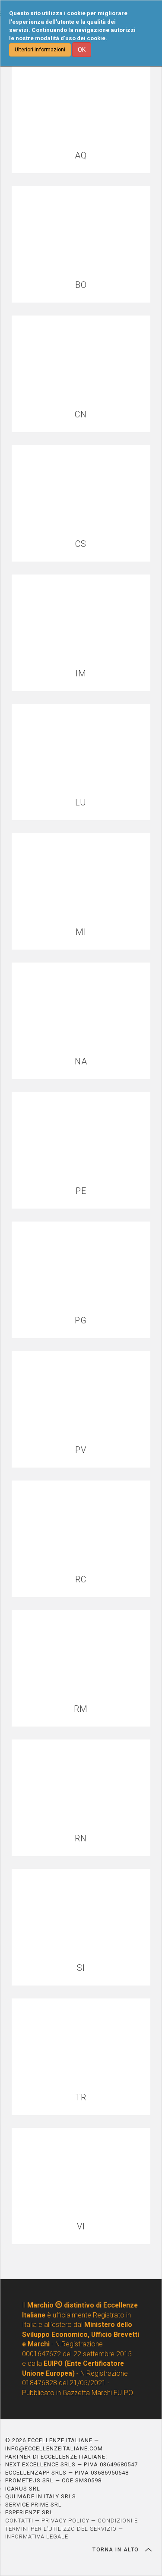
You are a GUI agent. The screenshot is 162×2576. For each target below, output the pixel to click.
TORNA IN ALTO (122, 2550)
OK (82, 49)
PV (80, 1450)
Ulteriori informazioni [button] (40, 50)
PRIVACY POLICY (65, 2520)
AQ (81, 155)
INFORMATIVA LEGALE (36, 2536)
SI (81, 1968)
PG (81, 1320)
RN (81, 1838)
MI (81, 932)
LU (80, 802)
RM (81, 1709)
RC (80, 1579)
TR (80, 2097)
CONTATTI (19, 2520)
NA (81, 1061)
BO (81, 285)
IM (81, 673)
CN (81, 414)
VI (81, 2226)
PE (81, 1191)
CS (80, 544)
